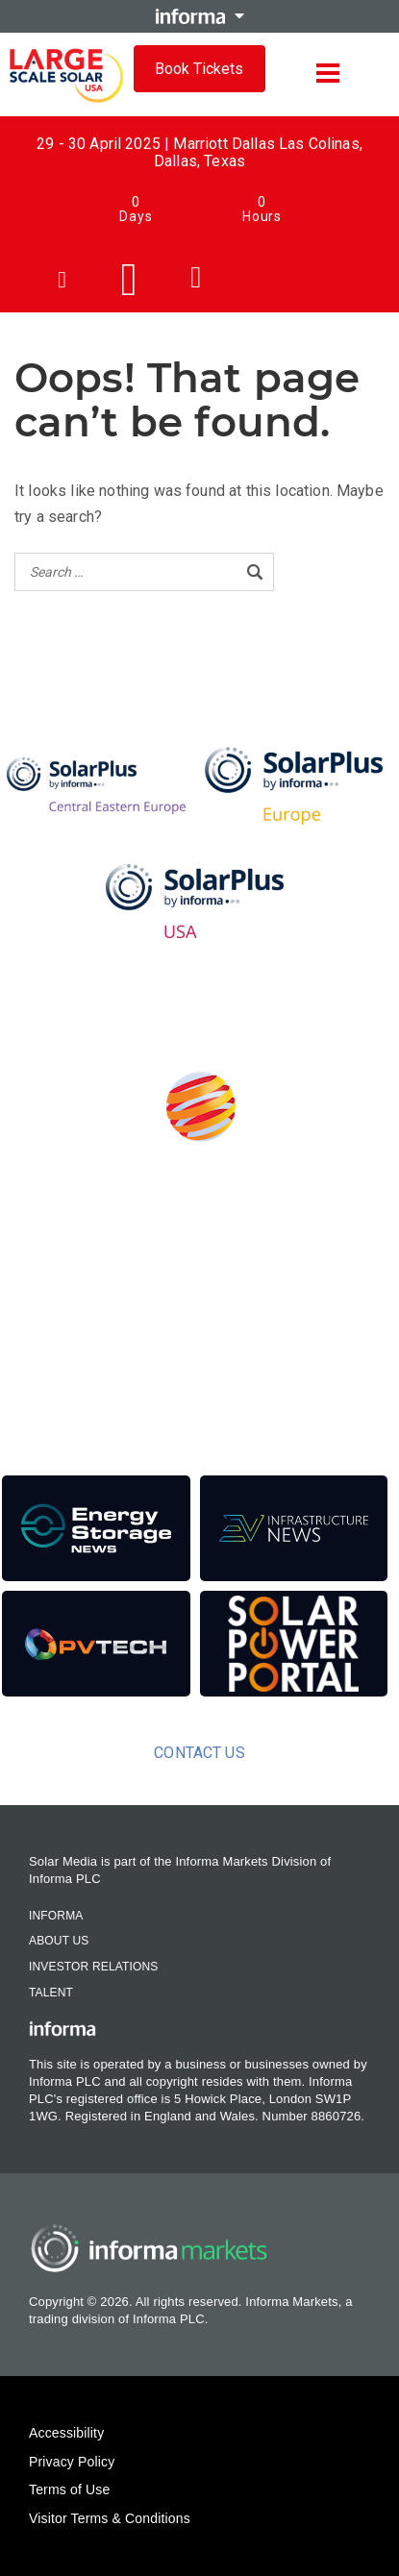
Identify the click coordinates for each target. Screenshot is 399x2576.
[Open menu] (327, 73)
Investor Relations (93, 1966)
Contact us (199, 1753)
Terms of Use (69, 2489)
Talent (51, 1992)
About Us (58, 1940)
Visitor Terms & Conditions (109, 2518)
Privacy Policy (71, 2461)
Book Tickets (199, 69)
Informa (56, 1915)
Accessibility (66, 2432)
